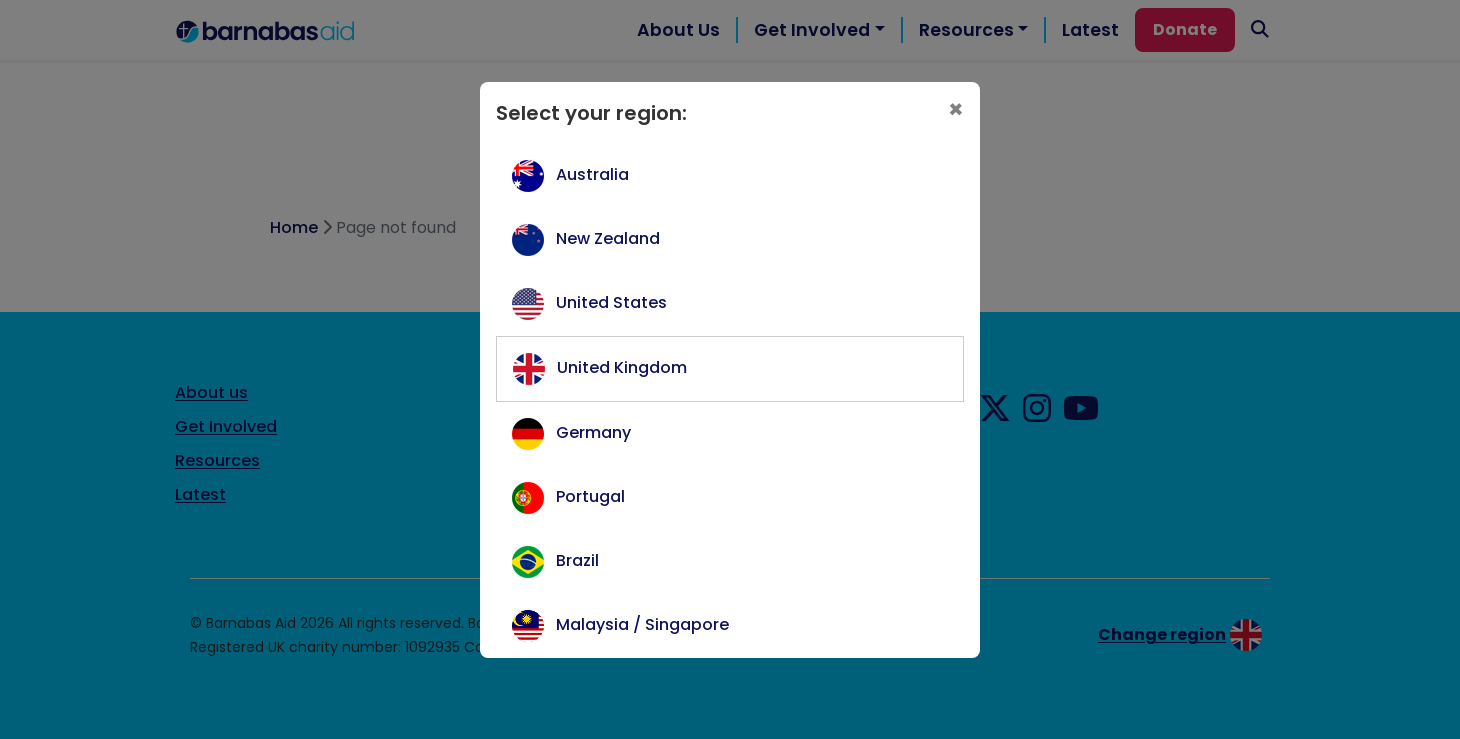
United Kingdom (622, 367)
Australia (592, 174)
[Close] (956, 110)
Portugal (590, 496)
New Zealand (608, 238)
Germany (593, 432)
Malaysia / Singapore (642, 624)
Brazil (577, 560)
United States (611, 302)
